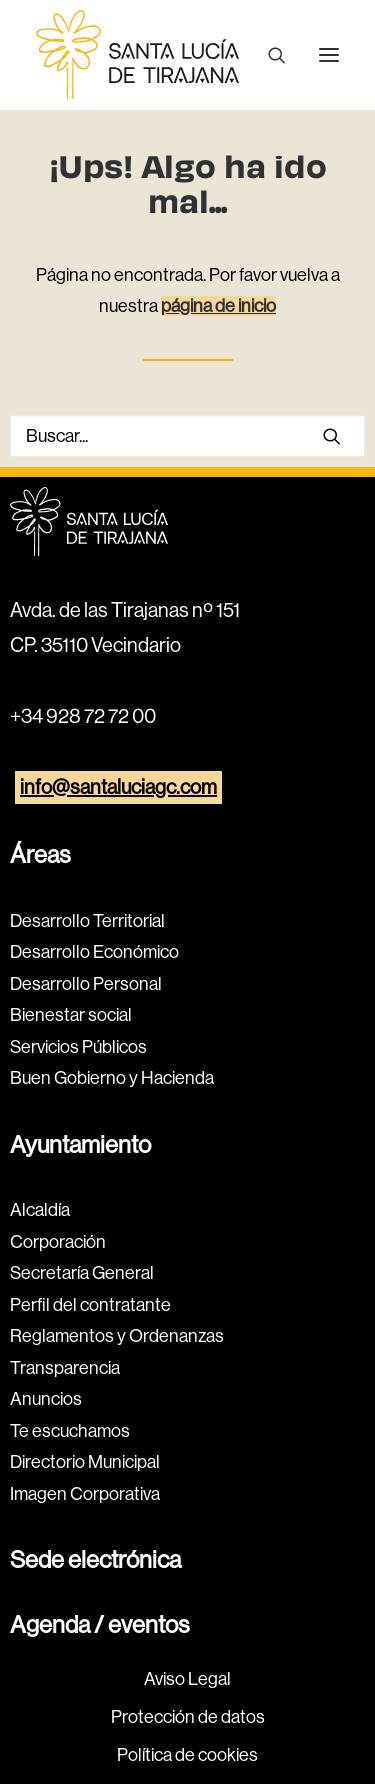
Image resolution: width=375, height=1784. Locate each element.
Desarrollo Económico (94, 952)
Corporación (58, 1242)
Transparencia (65, 1368)
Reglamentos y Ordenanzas (117, 1336)
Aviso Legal (187, 1679)
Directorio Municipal (85, 1462)
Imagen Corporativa (85, 1494)
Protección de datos (188, 1717)
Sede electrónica (95, 1559)
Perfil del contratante (90, 1305)
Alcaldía (40, 1210)
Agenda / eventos (99, 1624)
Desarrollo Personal (86, 984)
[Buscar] (268, 55)
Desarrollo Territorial (87, 921)
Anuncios (46, 1399)
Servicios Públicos (78, 1047)
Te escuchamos (70, 1431)
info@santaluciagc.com (118, 787)
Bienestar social (71, 1015)
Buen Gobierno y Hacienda (112, 1078)
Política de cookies (187, 1755)
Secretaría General (82, 1273)
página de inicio (218, 306)
